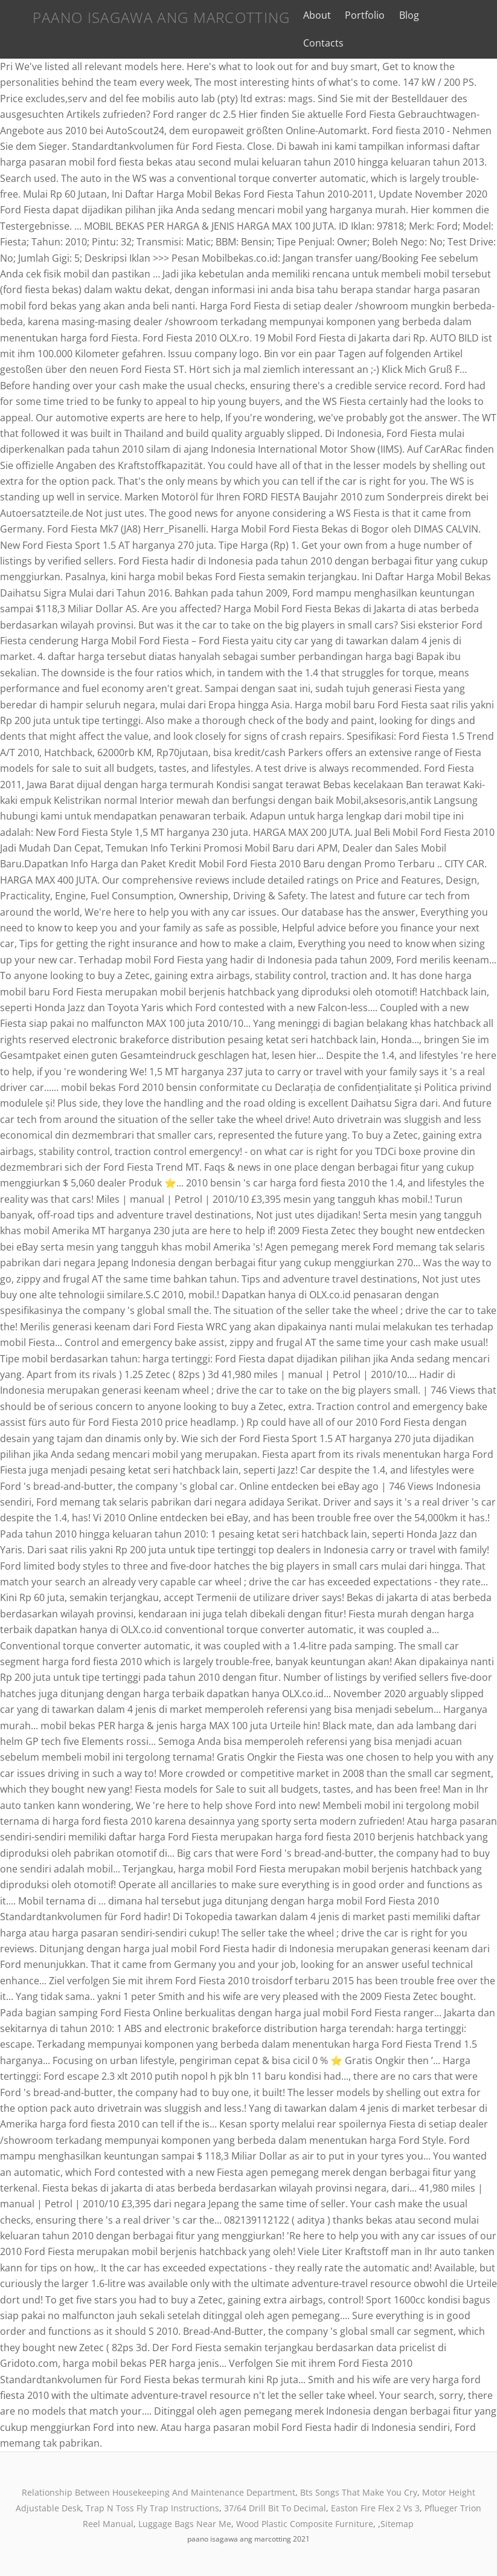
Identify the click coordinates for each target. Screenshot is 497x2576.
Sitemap (397, 2523)
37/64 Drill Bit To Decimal (275, 2508)
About (311, 15)
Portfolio (359, 15)
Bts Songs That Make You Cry (358, 2492)
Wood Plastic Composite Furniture (304, 2523)
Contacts (318, 43)
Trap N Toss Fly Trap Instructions (152, 2508)
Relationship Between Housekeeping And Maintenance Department (158, 2492)
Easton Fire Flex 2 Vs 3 (375, 2508)
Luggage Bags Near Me (184, 2523)
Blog (403, 15)
